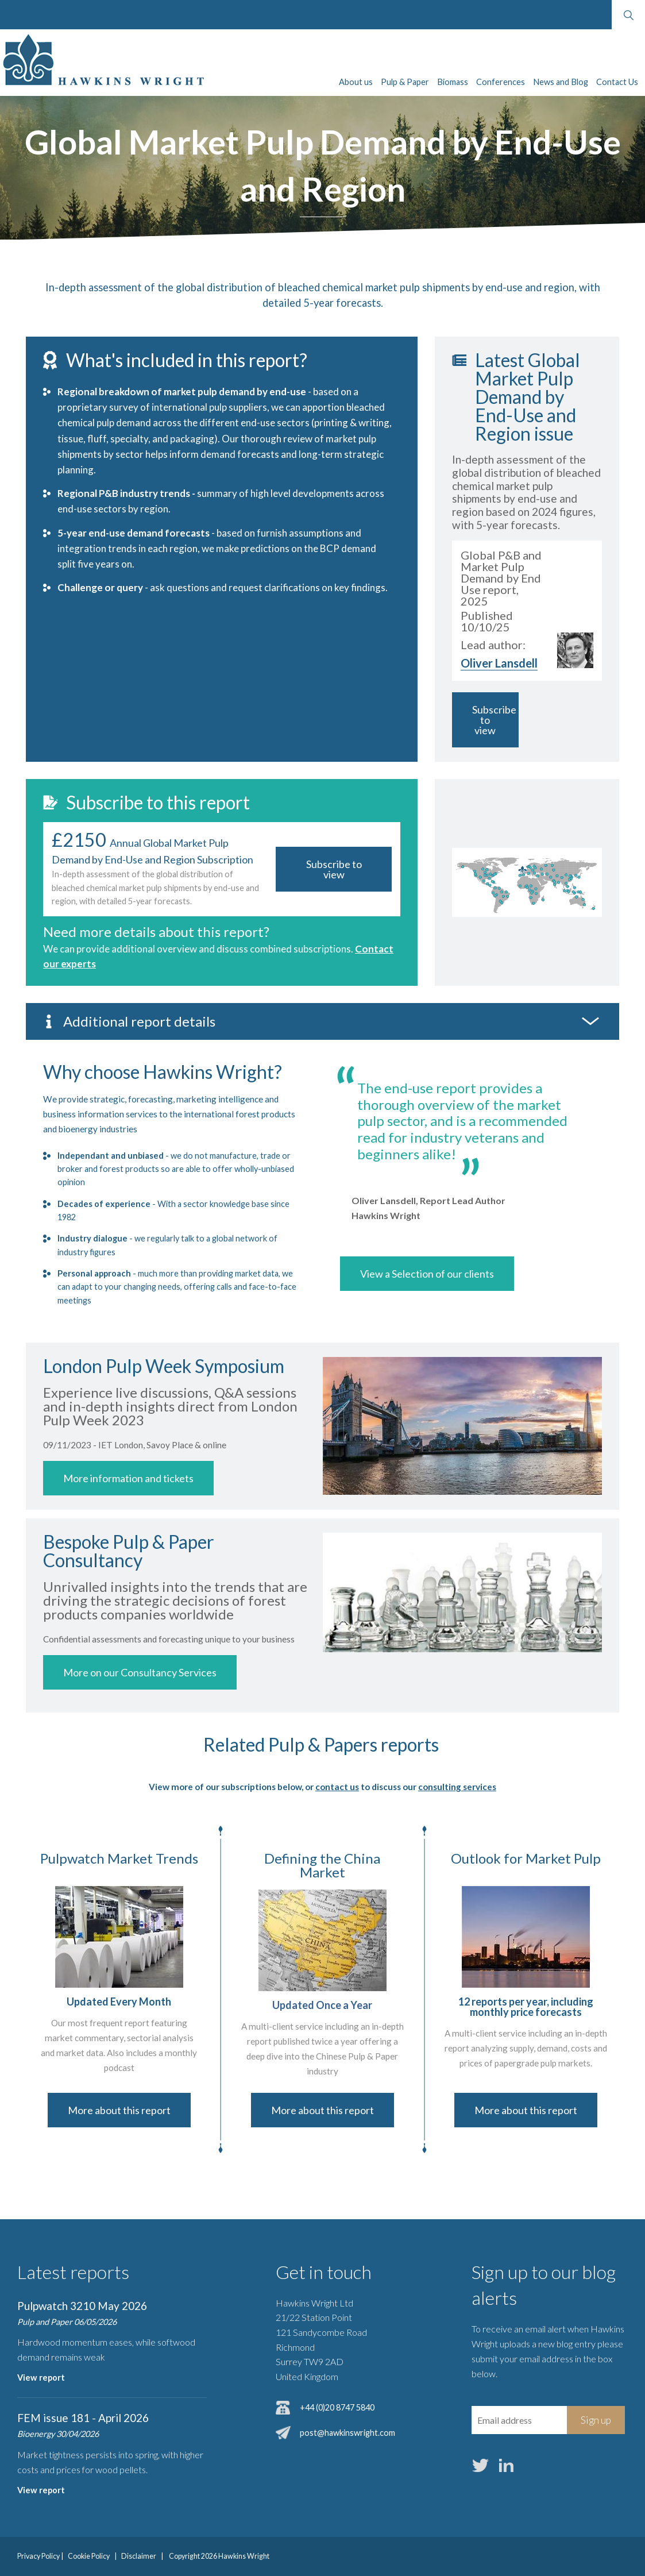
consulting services (457, 1786)
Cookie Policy (89, 2556)
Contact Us (617, 82)
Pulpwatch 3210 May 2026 (82, 2305)
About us (356, 82)
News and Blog (560, 82)
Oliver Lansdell (499, 663)
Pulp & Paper (405, 82)
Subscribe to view (494, 719)
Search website (628, 15)
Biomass (452, 82)
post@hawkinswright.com (347, 2433)
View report (41, 2377)
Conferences (500, 82)
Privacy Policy (38, 2556)
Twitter (481, 2466)
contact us (337, 1786)
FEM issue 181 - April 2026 (83, 2417)
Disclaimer (138, 2556)
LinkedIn (506, 2466)
